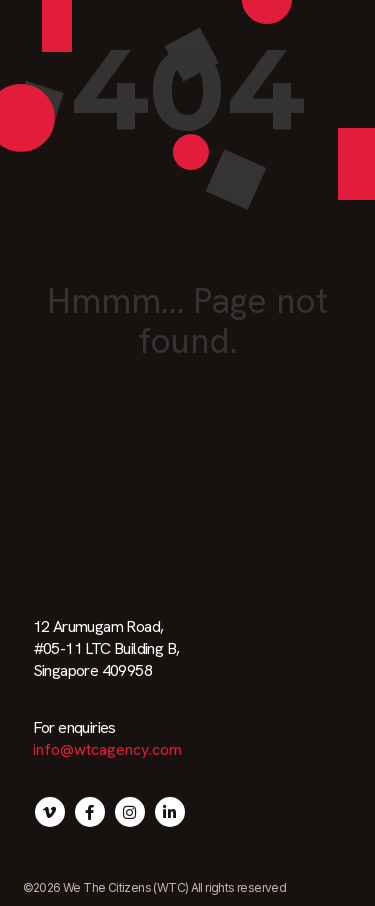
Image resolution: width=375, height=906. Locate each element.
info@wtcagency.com (107, 749)
